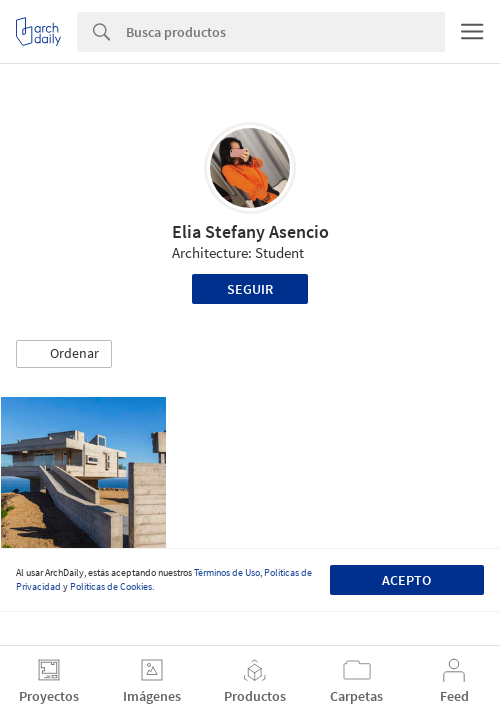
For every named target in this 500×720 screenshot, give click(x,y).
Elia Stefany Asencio (250, 231)
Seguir (250, 289)
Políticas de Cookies (111, 586)
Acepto (406, 580)
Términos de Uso (227, 572)
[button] (64, 354)
